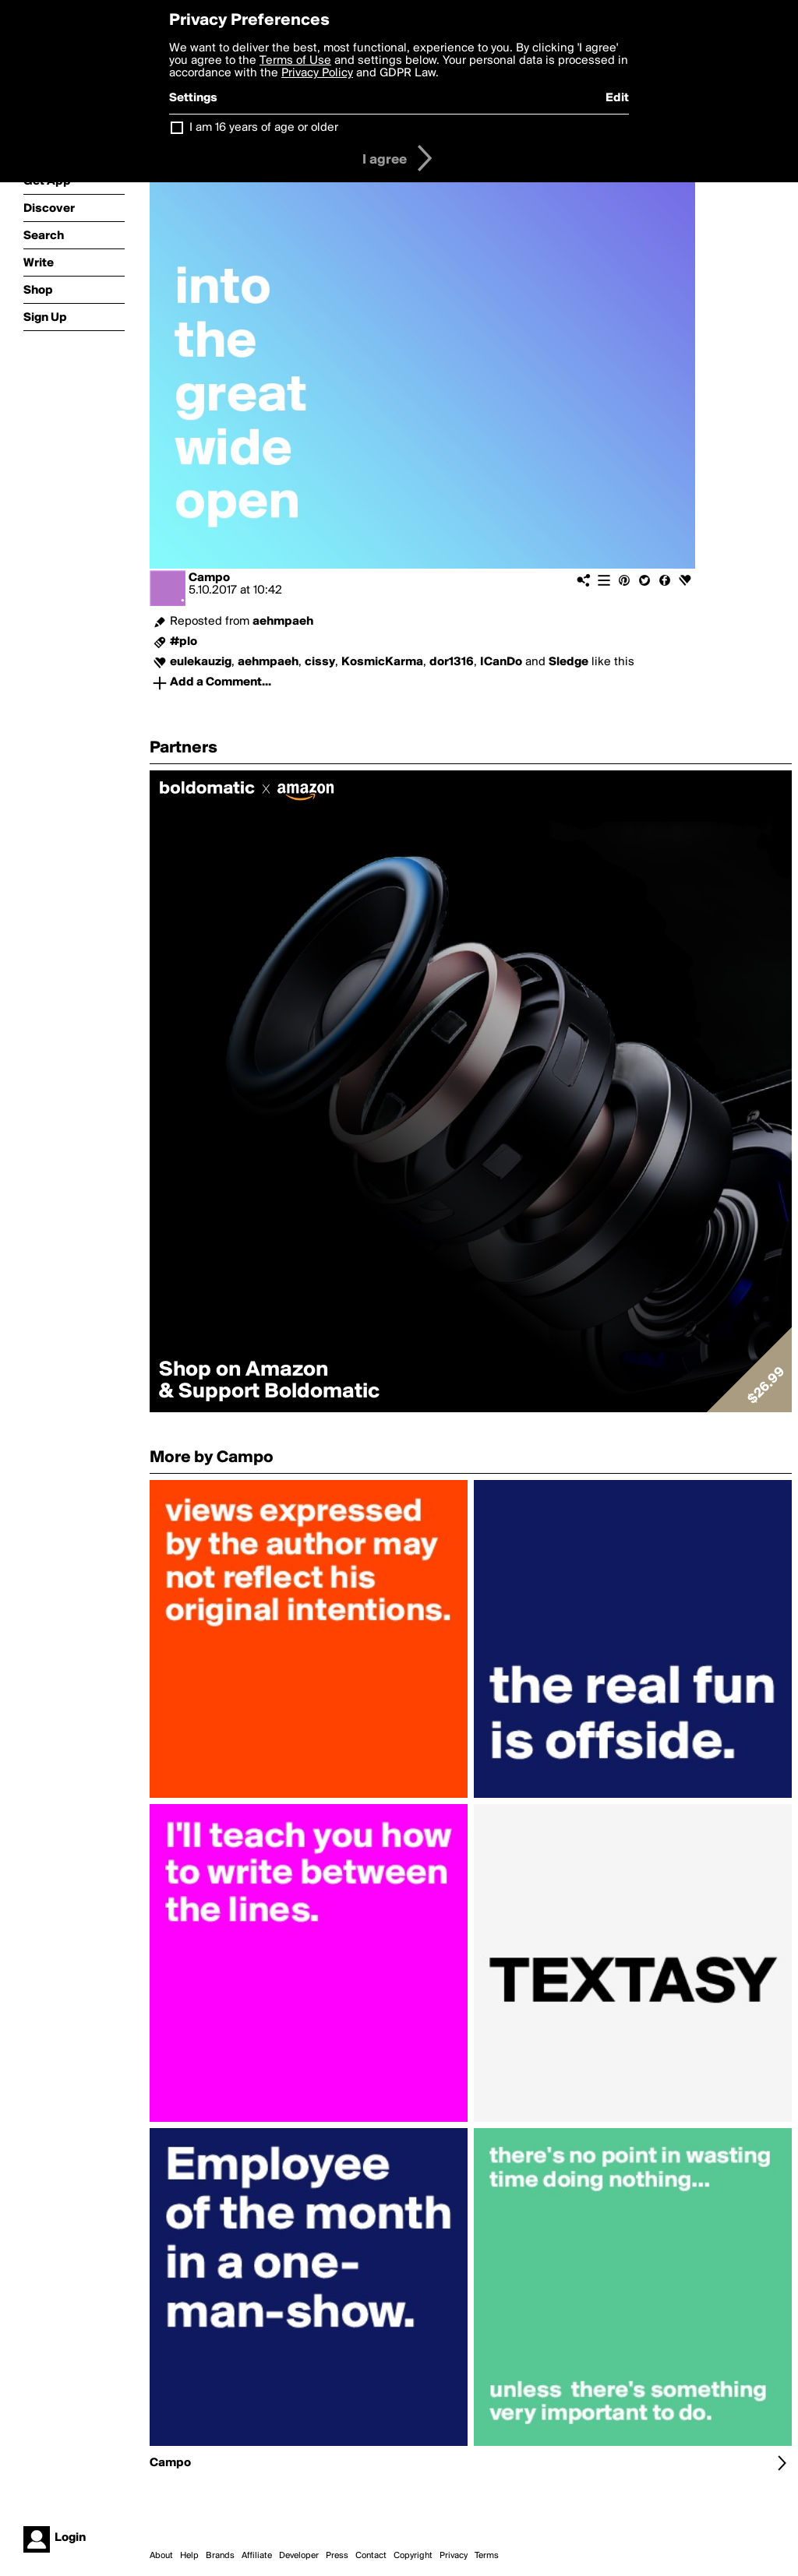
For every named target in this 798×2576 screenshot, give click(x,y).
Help (189, 2555)
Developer (299, 2555)
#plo (183, 642)
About (161, 2555)
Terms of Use (295, 61)
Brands (220, 2555)
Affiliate (257, 2555)
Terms (487, 2555)
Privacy (454, 2555)
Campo (209, 578)
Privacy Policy (317, 73)
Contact (371, 2555)
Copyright (413, 2555)
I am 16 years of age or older (263, 128)
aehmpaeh (282, 621)
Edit (617, 98)
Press (337, 2555)
